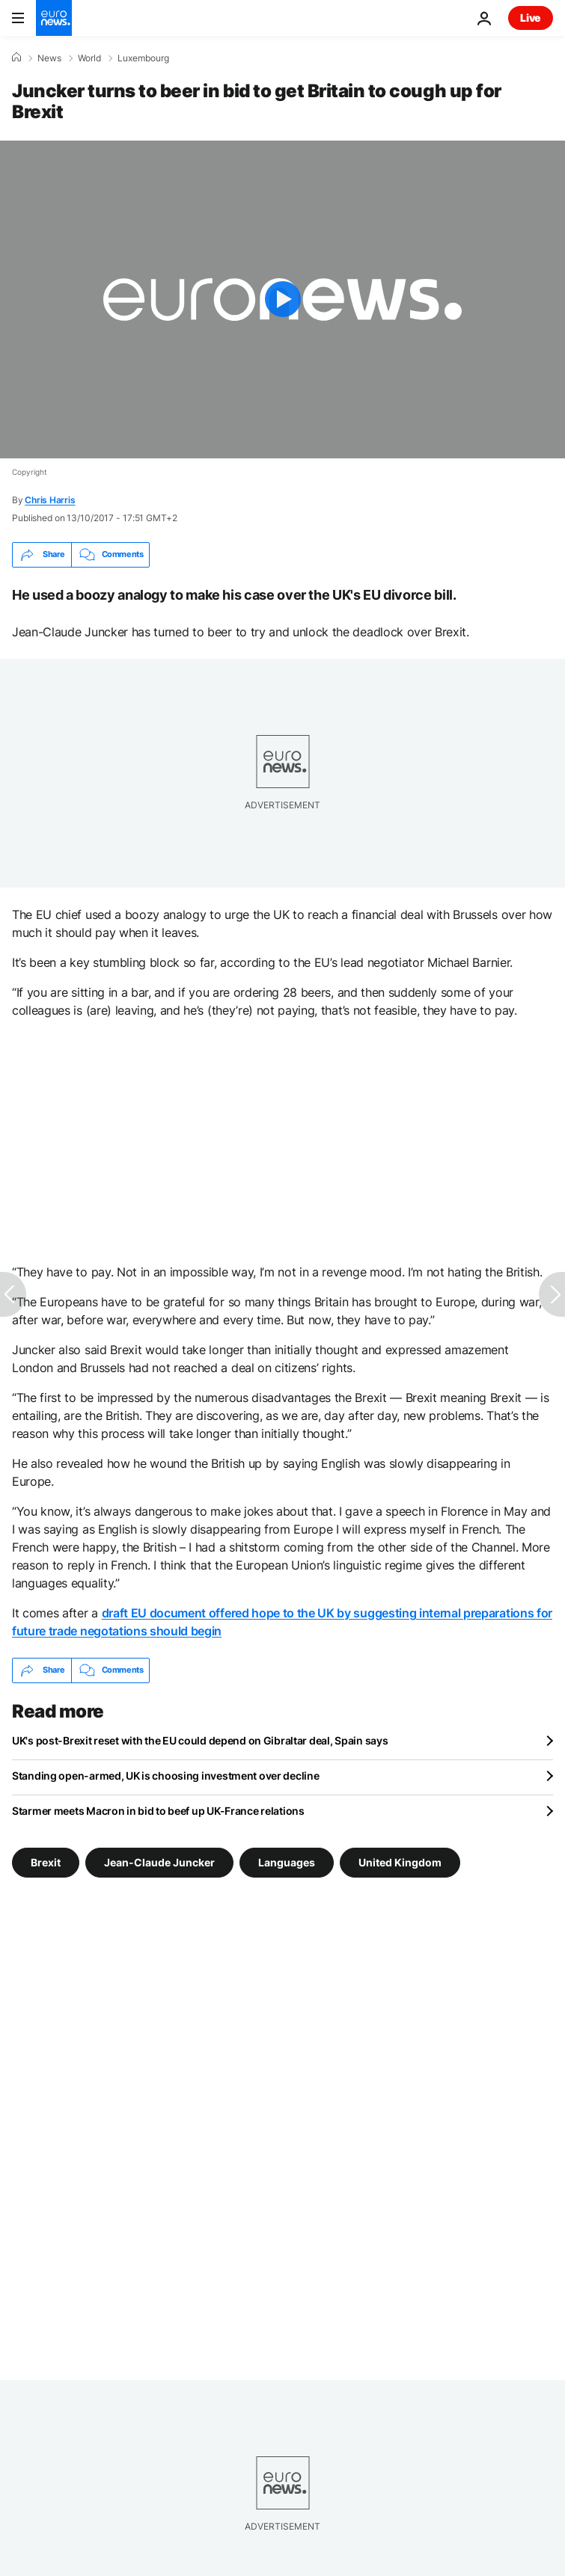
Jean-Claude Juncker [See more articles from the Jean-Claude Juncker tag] (159, 1861)
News (49, 58)
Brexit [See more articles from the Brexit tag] (46, 1861)
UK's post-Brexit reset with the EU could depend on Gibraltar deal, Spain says (200, 1740)
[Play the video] (282, 299)
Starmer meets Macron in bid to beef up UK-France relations (158, 1810)
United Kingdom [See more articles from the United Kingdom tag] (400, 1861)
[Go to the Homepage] (54, 18)
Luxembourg (143, 58)
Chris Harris (50, 499)
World (89, 58)
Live (530, 17)
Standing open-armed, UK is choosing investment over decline (165, 1775)
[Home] (16, 57)
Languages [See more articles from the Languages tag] (286, 1861)
